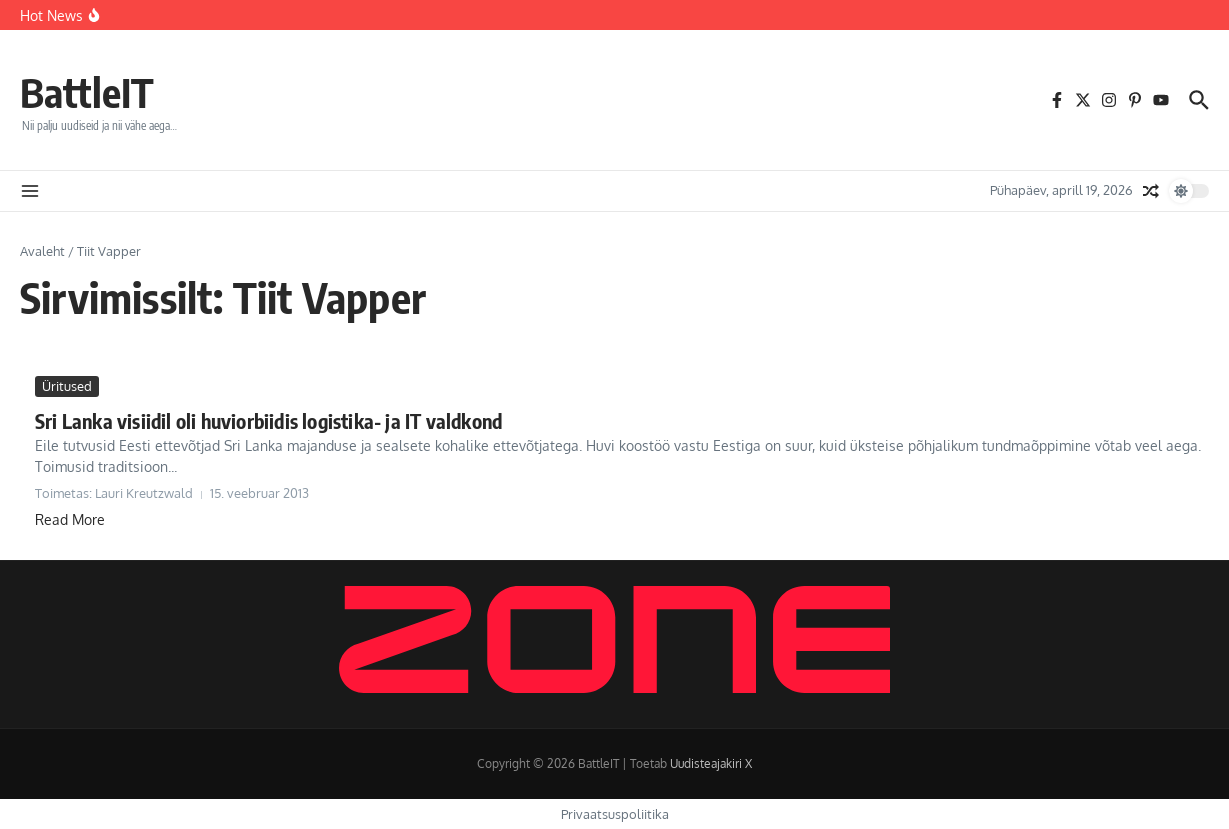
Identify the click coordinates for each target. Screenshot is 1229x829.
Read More (70, 519)
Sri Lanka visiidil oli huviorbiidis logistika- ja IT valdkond (268, 420)
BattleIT (87, 92)
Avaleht (42, 251)
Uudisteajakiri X (711, 763)
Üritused (67, 386)
